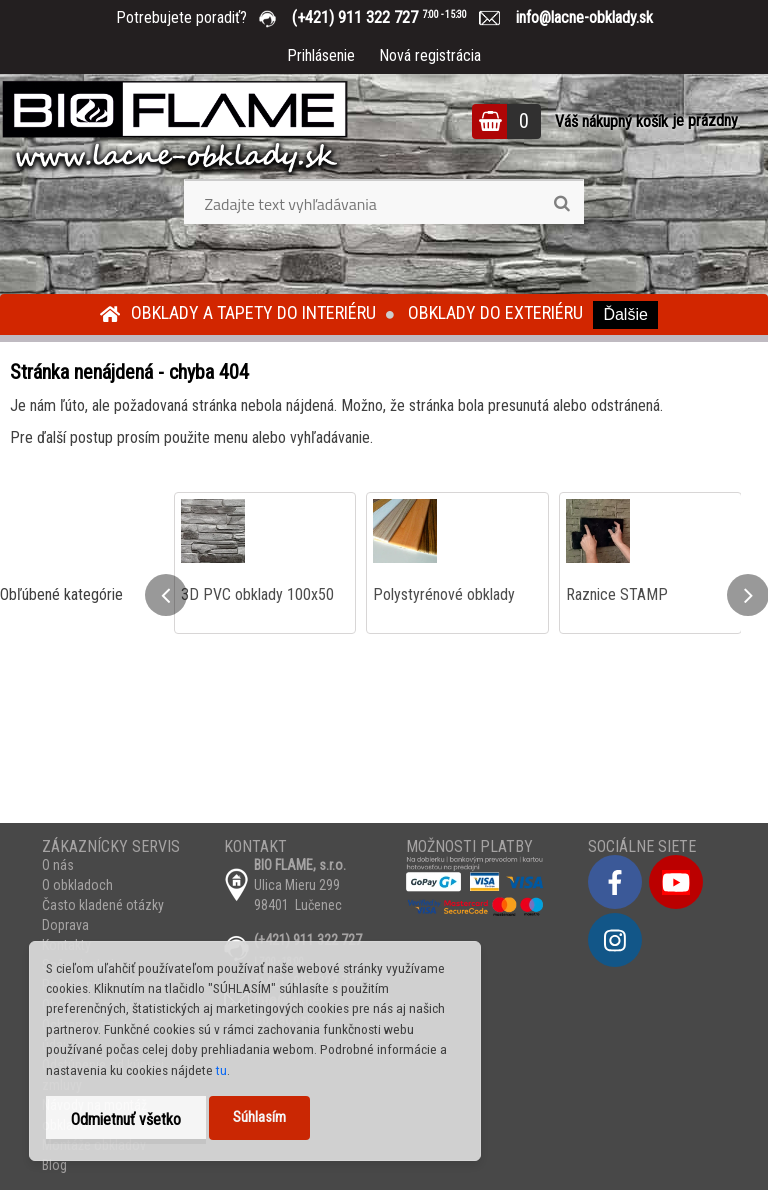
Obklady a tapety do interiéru (253, 312)
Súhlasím (259, 1117)
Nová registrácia (430, 55)
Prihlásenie (321, 55)
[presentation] (166, 595)
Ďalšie (625, 314)
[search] (561, 204)
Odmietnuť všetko (126, 1119)
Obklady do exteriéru (495, 312)
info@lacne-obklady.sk (576, 17)
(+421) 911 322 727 (394, 17)
